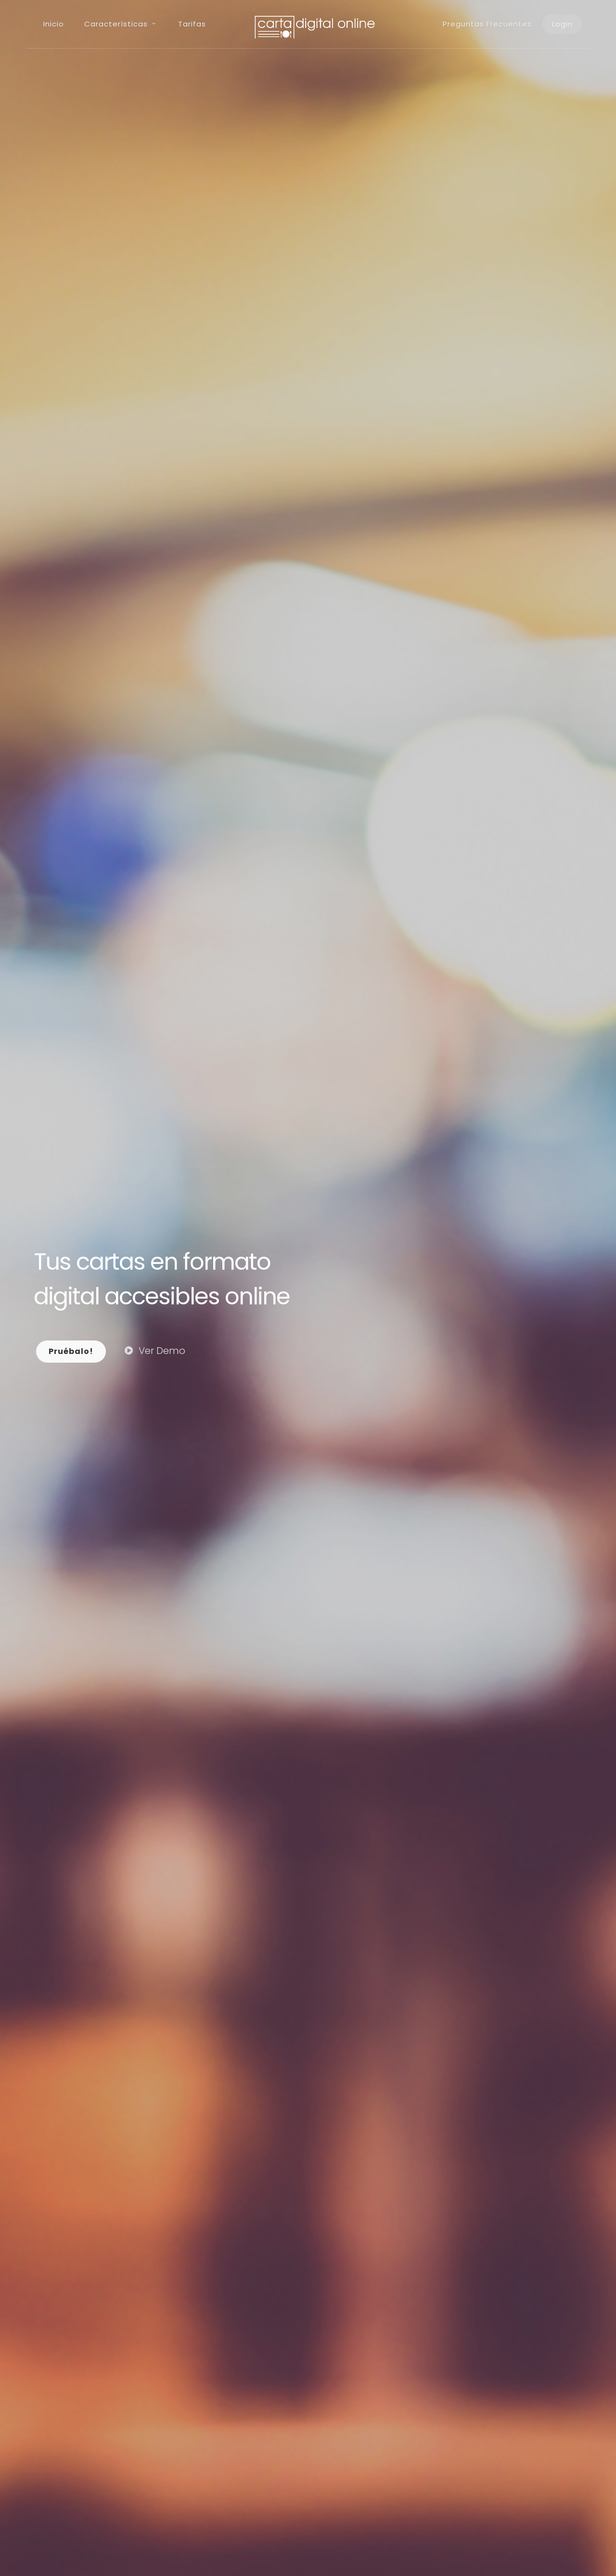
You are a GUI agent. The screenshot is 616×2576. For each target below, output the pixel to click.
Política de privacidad (116, 2550)
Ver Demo (155, 236)
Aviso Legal (52, 2550)
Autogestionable (84, 2350)
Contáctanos (214, 1581)
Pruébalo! (71, 236)
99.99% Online (268, 2350)
